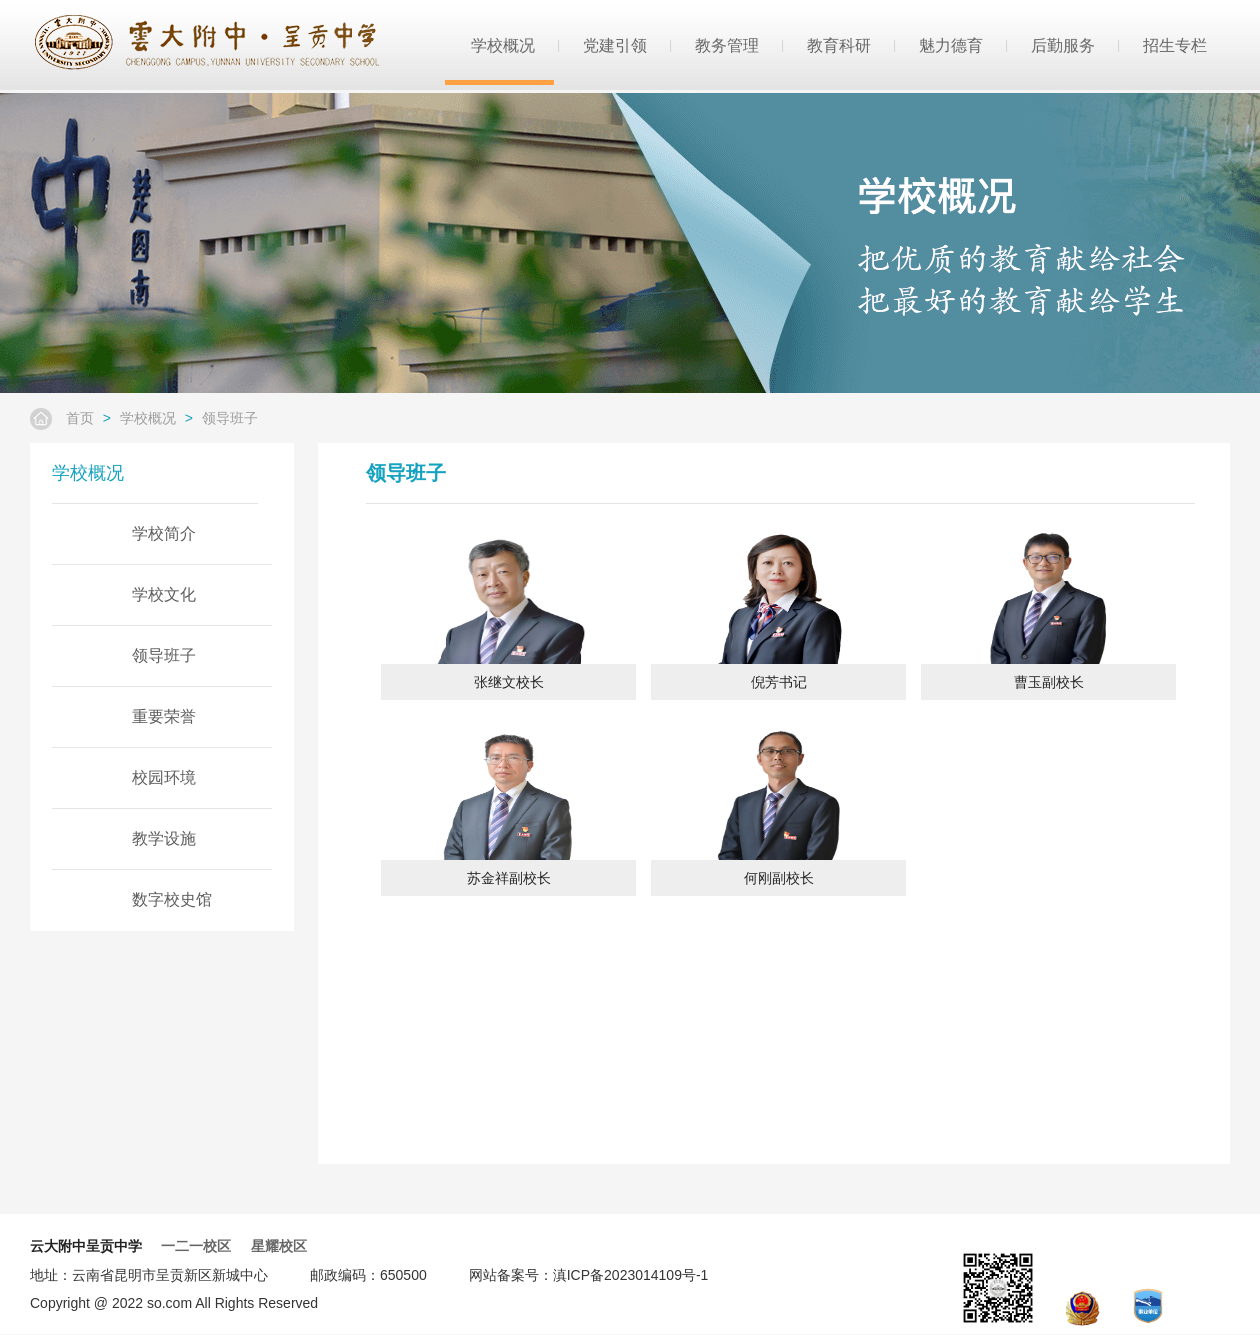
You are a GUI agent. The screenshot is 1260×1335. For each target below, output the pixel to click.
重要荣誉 (164, 716)
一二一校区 (196, 1246)
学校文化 (164, 594)
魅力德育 (951, 45)
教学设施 (164, 838)
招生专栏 (1175, 45)
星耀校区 (279, 1246)
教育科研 (839, 45)
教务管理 (727, 45)
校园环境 (164, 777)
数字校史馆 (172, 899)
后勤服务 (1063, 45)
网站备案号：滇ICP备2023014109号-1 (589, 1275)
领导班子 (230, 418)
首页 (80, 418)
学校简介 (164, 533)
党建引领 (615, 45)
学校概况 (503, 45)
